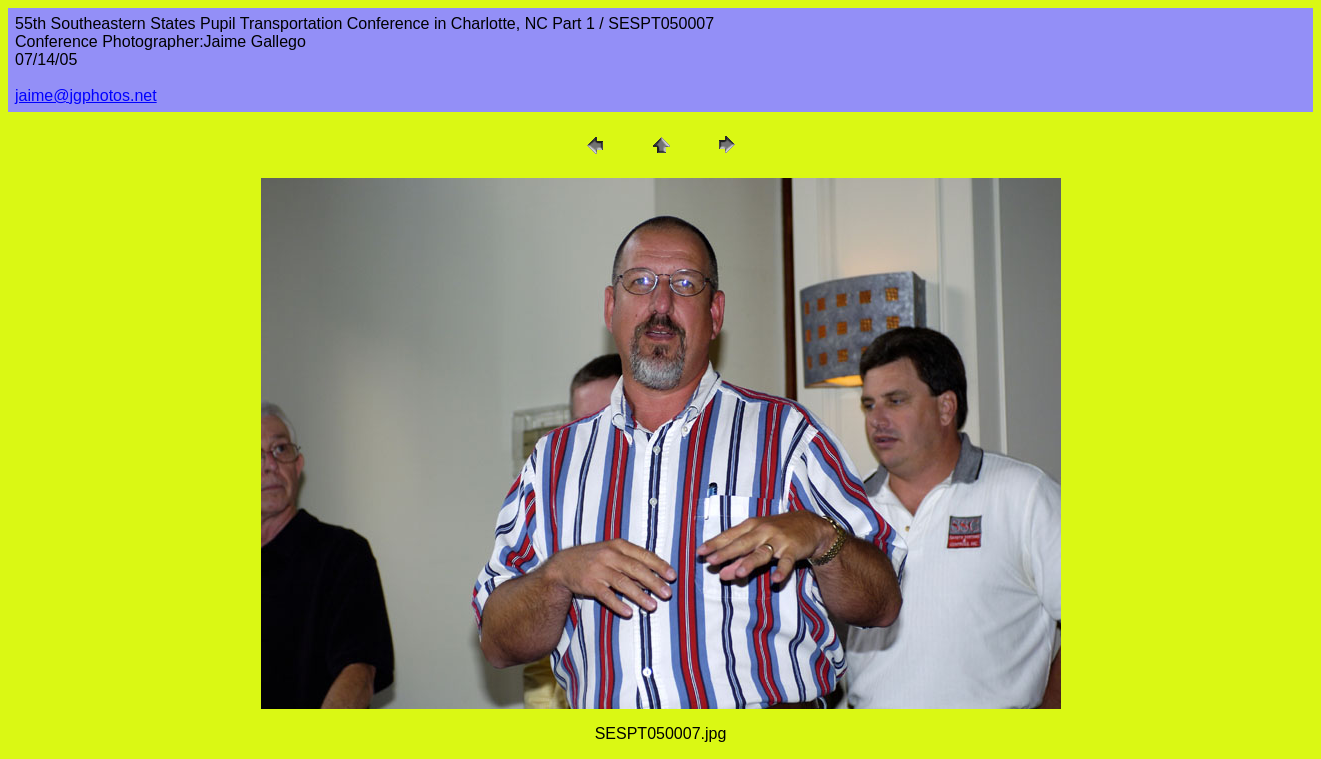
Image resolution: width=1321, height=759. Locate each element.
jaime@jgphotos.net (86, 95)
